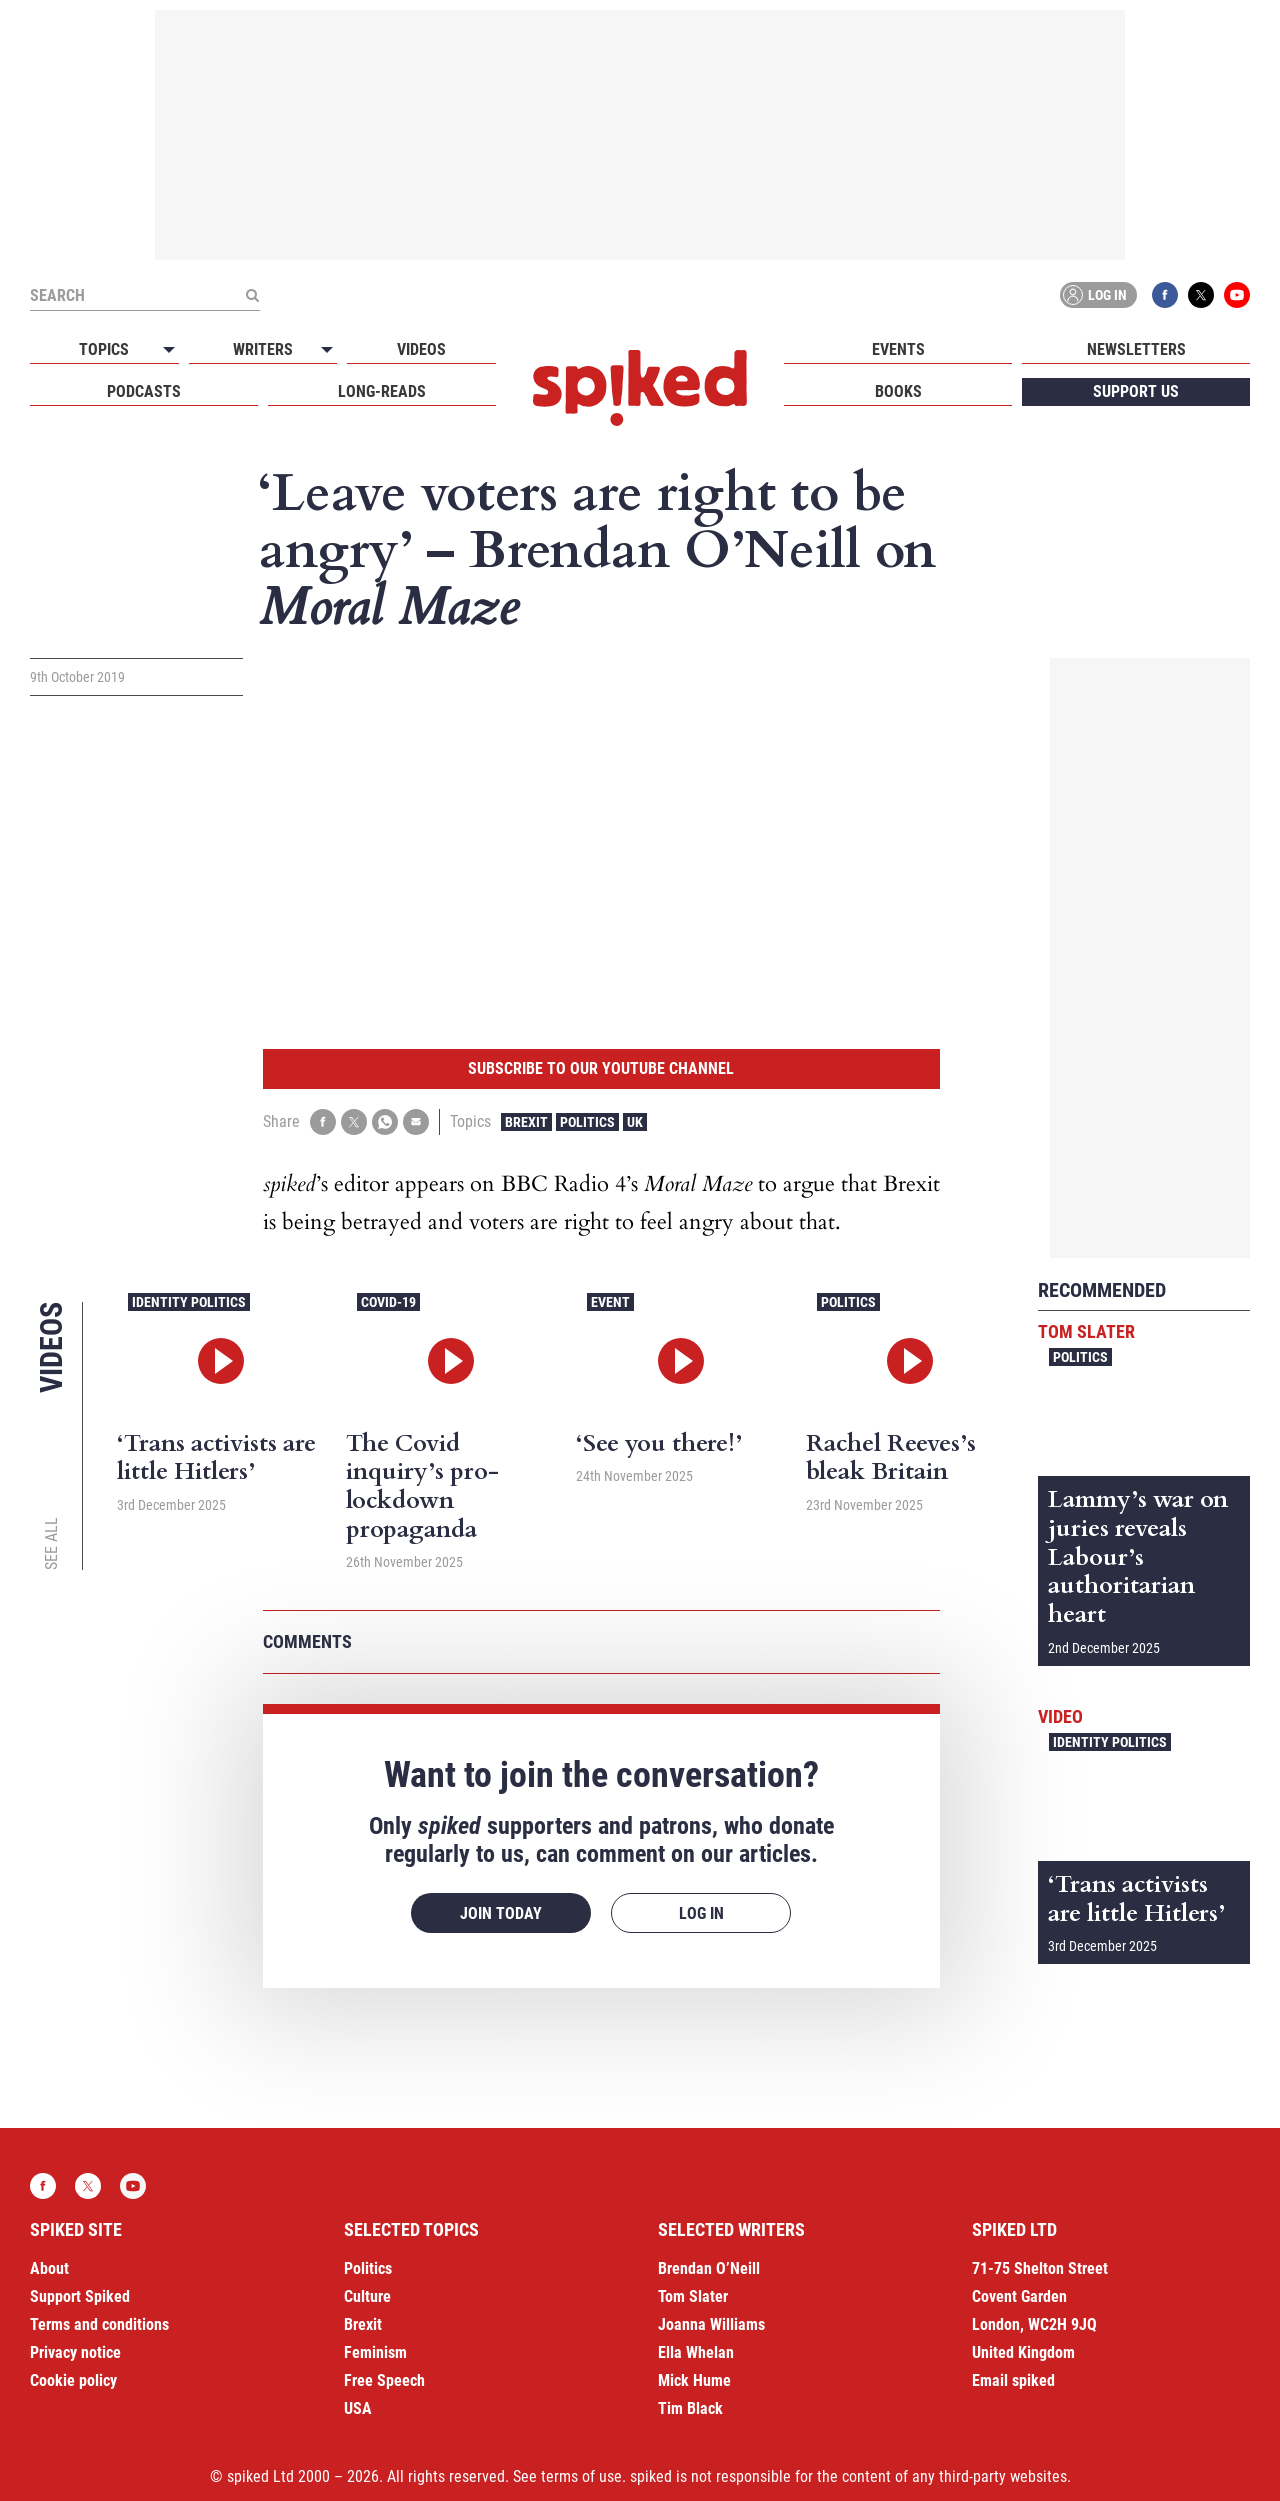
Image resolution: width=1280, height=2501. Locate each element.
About (49, 2268)
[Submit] (252, 295)
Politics (587, 1122)
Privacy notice (75, 2352)
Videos (421, 349)
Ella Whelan (696, 2352)
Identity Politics (189, 1302)
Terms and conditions (99, 2324)
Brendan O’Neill (709, 2268)
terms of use (581, 2476)
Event (610, 1302)
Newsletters (1136, 349)
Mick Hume (694, 2380)
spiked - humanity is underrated (640, 388)
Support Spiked (80, 2296)
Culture (367, 2296)
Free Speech (384, 2380)
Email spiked (1013, 2380)
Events (898, 349)
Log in (1095, 295)
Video (1060, 1716)
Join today (501, 1913)
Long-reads (382, 391)
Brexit (526, 1122)
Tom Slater (1086, 1331)
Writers (263, 349)
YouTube (1237, 295)
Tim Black (690, 2408)
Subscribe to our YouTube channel (601, 1068)
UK (635, 1122)
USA (358, 2408)
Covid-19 (388, 1302)
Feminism (375, 2352)
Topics (104, 349)
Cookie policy (73, 2380)
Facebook (1165, 295)
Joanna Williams (711, 2324)
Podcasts (144, 391)
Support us (1136, 391)
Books (898, 391)
